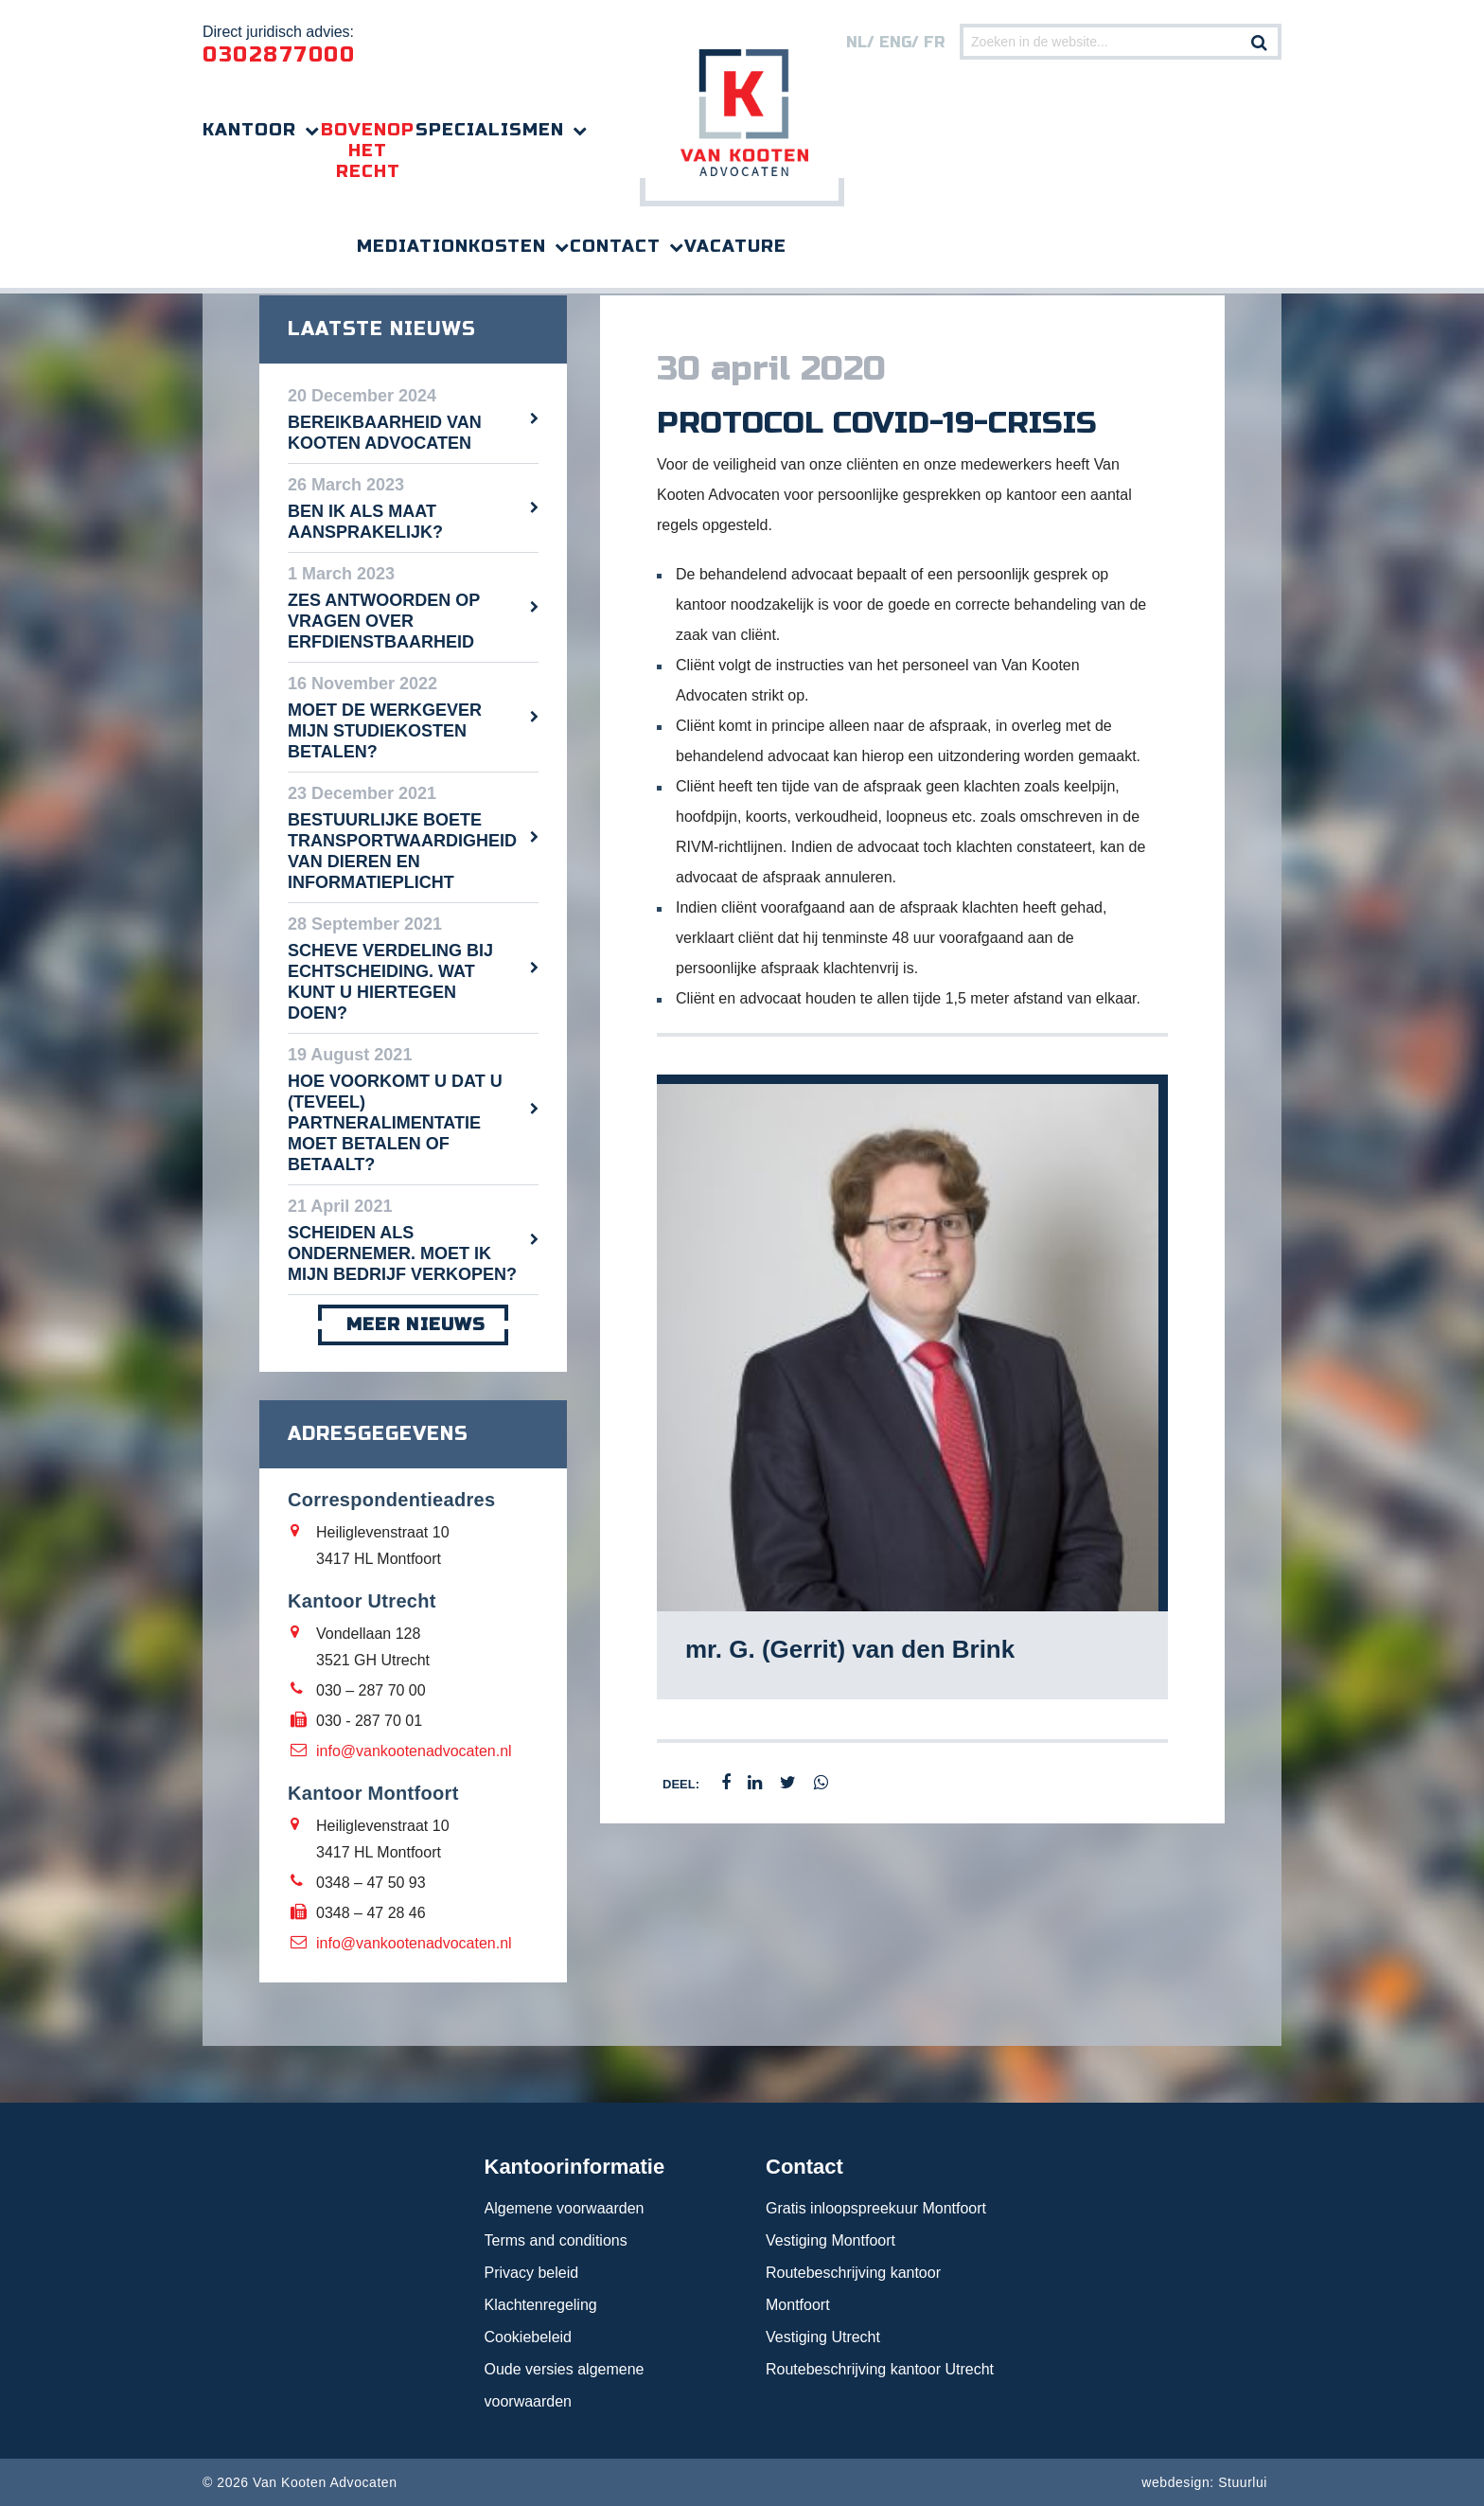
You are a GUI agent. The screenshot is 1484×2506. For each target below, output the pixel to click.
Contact (615, 246)
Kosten (507, 246)
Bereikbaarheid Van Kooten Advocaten (385, 433)
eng (895, 42)
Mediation (412, 246)
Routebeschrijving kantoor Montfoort (853, 2289)
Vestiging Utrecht (823, 2337)
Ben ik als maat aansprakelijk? (365, 522)
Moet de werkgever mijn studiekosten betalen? (385, 731)
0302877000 (279, 55)
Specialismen (489, 129)
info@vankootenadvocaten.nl (414, 1751)
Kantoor (249, 129)
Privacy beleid (532, 2273)
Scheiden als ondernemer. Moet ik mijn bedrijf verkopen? (402, 1253)
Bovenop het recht (368, 150)
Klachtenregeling (541, 2305)
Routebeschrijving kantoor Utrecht (880, 2369)
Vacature (735, 246)
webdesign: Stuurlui (1204, 2482)
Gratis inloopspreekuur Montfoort (876, 2208)
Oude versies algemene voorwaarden (565, 2385)
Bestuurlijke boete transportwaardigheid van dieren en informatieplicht (402, 851)
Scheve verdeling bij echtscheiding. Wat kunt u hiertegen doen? (390, 981)
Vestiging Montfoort (830, 2240)
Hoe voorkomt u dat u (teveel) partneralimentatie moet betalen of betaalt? (395, 1123)
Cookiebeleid (529, 2337)
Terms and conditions (556, 2240)
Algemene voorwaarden (565, 2208)
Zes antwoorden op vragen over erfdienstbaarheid (384, 621)
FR (934, 42)
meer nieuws (413, 1325)
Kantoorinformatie (575, 2166)
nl (856, 42)
